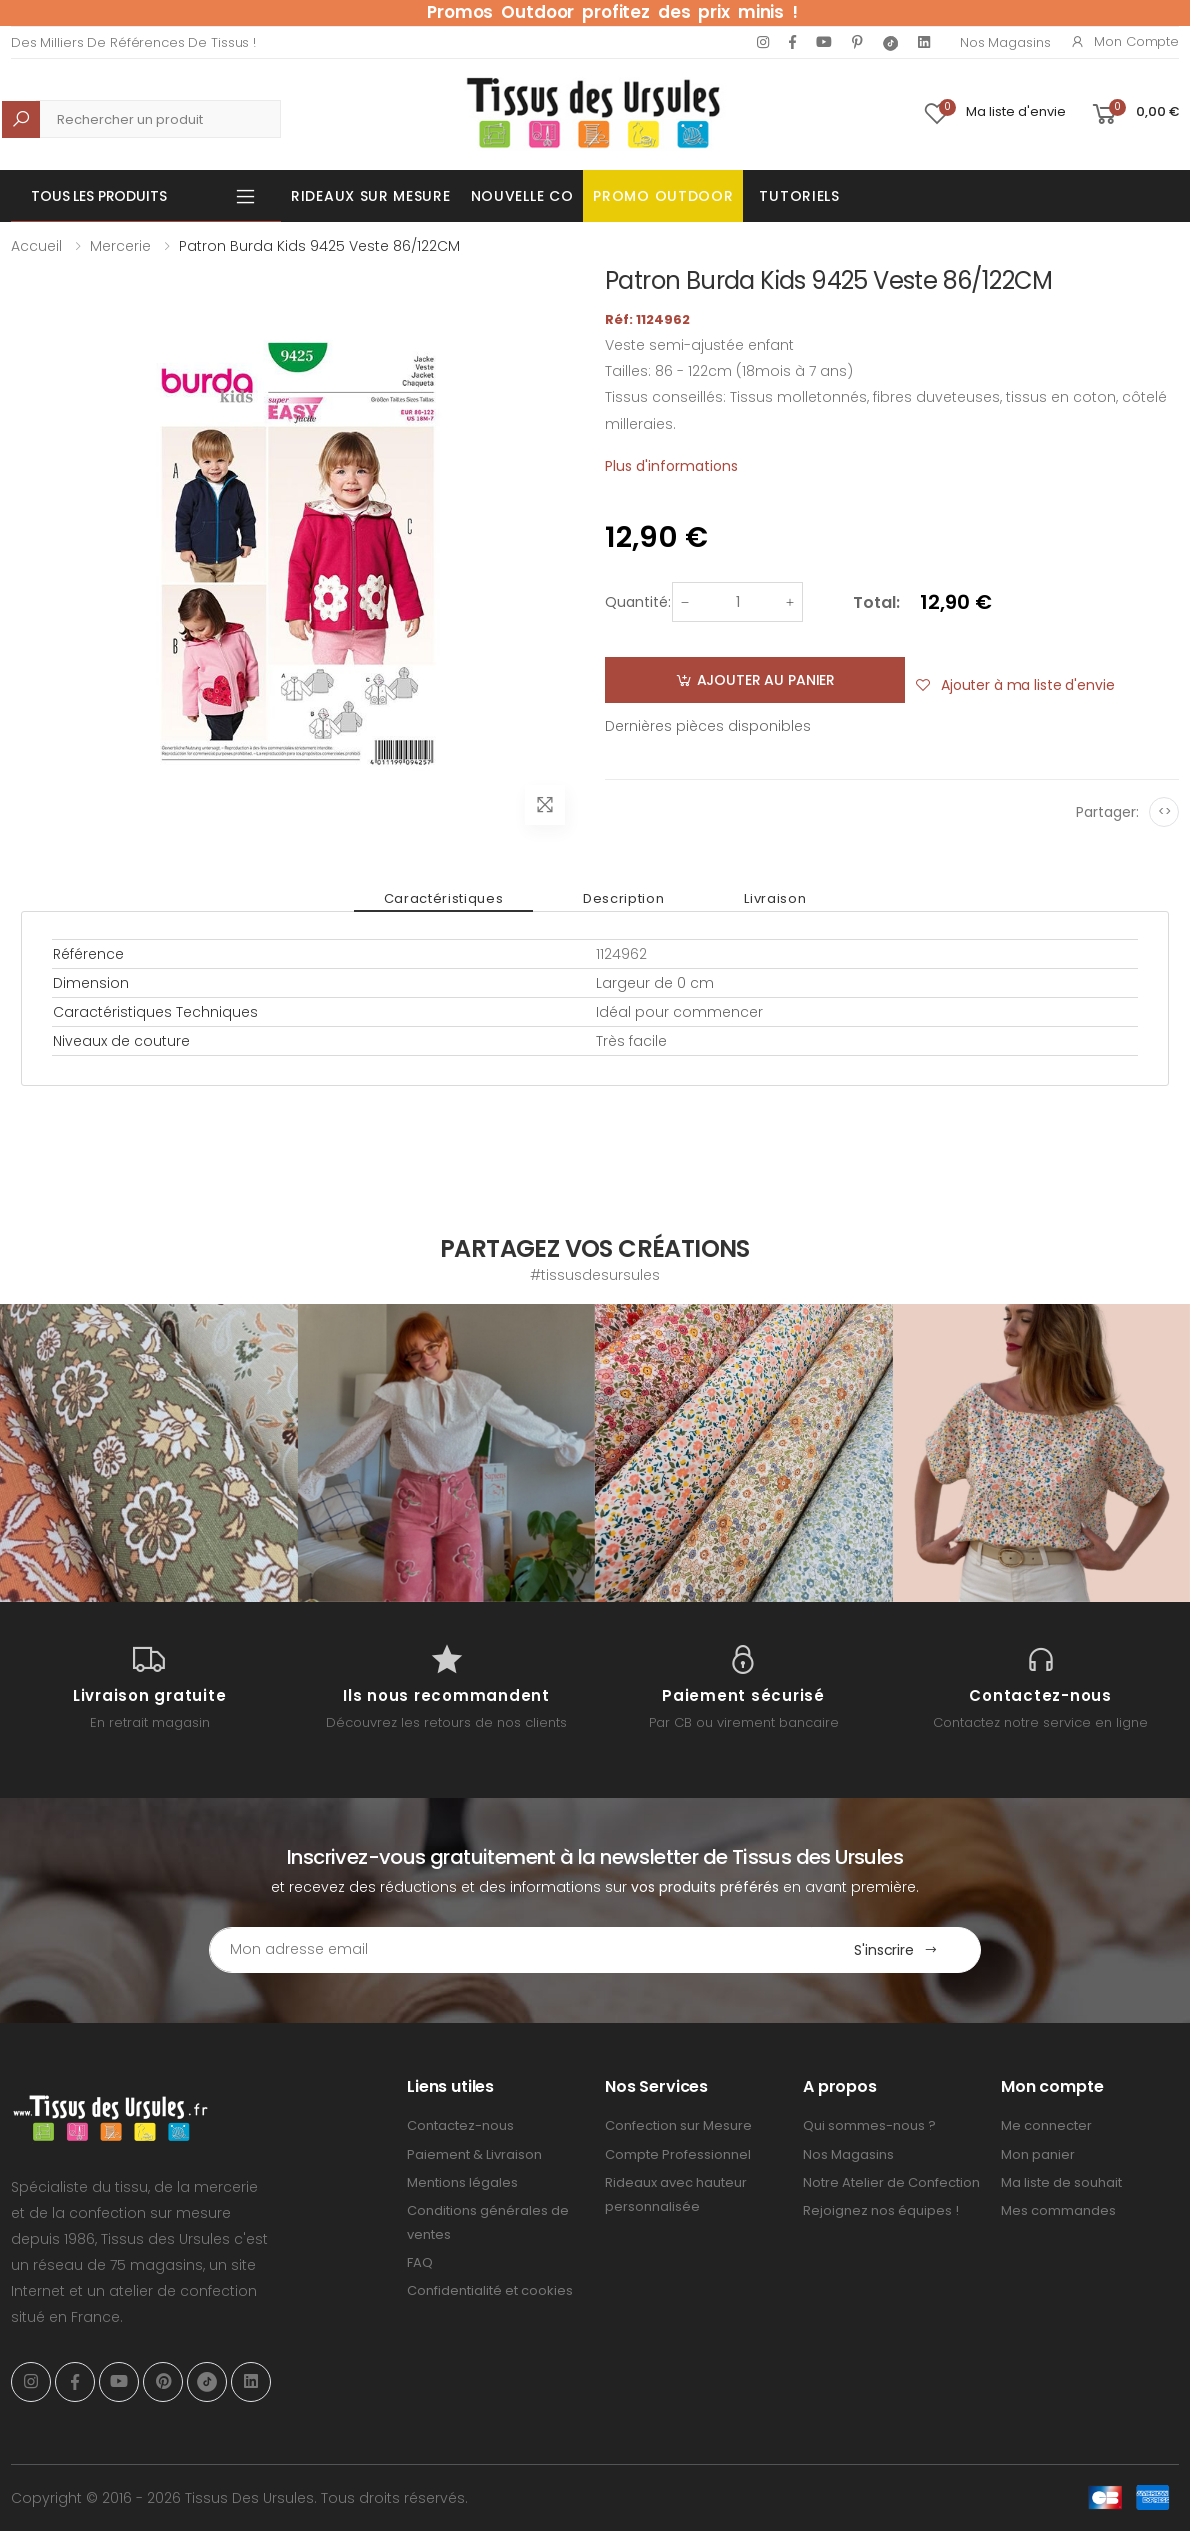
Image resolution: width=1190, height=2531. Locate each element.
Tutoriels (799, 196)
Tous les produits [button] (99, 196)
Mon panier (1038, 2154)
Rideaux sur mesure (371, 196)
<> (1164, 811)
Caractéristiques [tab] (443, 898)
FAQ (420, 2262)
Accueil (36, 246)
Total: (876, 602)
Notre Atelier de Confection (891, 2182)
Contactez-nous (460, 2125)
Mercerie (120, 246)
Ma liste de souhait (1061, 2182)
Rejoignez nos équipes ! (881, 2210)
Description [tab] (623, 898)
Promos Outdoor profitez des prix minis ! (612, 12)
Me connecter (1046, 2125)
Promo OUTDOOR (663, 196)
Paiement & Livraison (474, 2154)
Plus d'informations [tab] (671, 466)
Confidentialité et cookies (490, 2290)
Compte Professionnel (678, 2154)
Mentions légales (462, 2182)
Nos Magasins (1005, 42)
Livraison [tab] (775, 898)
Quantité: (638, 602)
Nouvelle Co (522, 196)
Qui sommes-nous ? (869, 2125)
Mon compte (1124, 41)
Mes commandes (1058, 2210)
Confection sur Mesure (678, 2125)
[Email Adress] (510, 1950)
